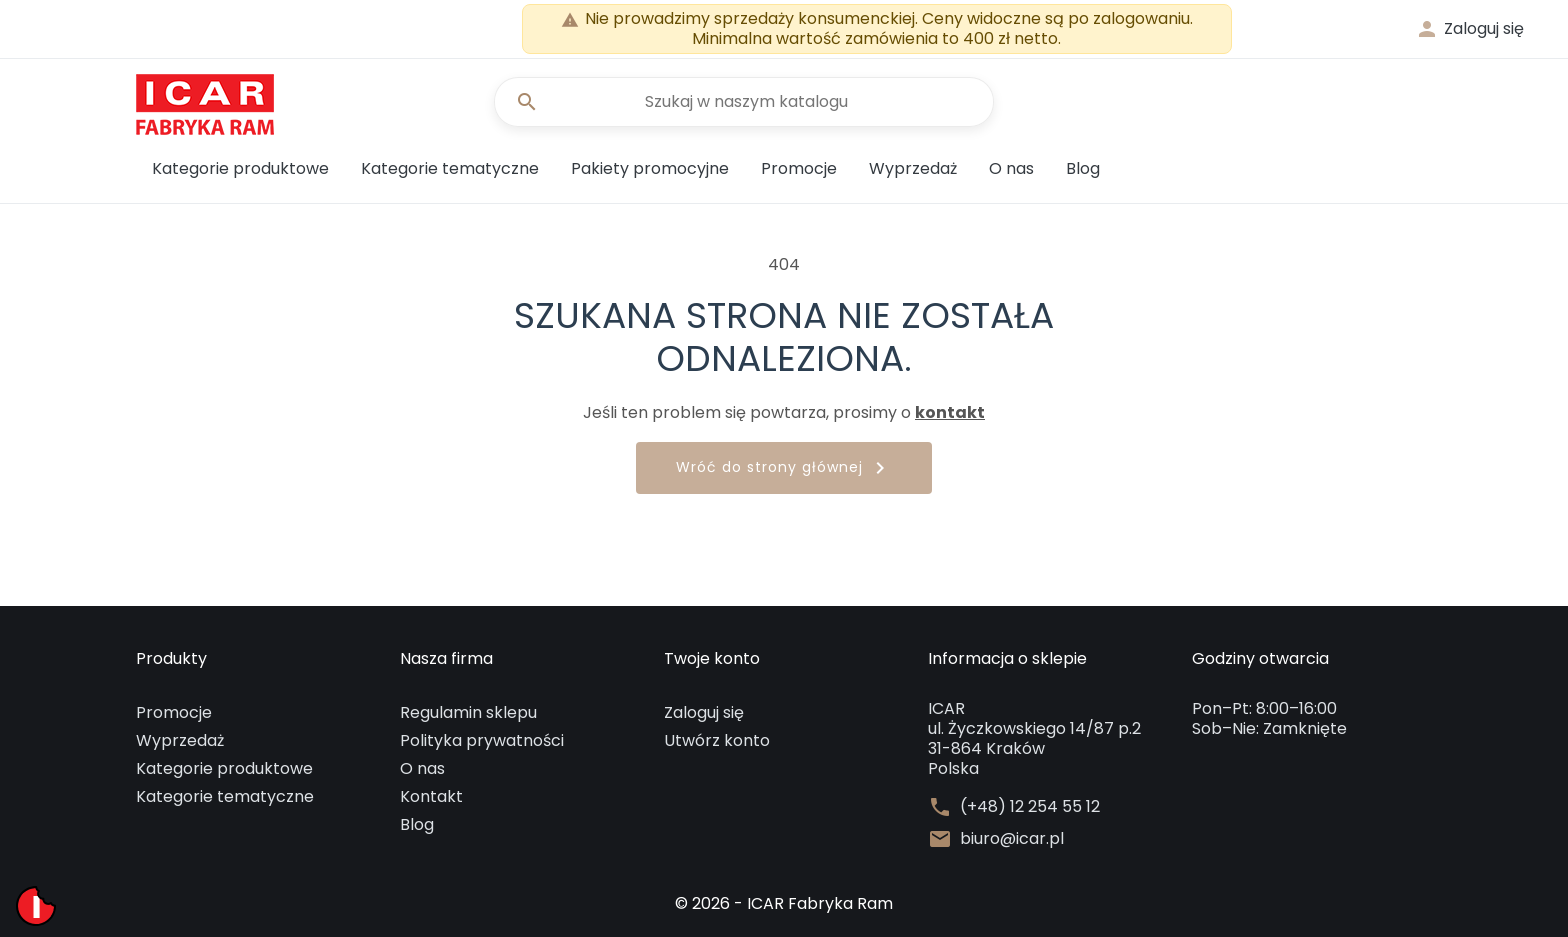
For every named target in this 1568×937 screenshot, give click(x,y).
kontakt (950, 412)
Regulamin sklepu (468, 712)
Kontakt (431, 796)
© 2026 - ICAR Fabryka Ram (784, 903)
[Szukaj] (744, 102)
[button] (1469, 29)
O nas (1011, 168)
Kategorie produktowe (240, 168)
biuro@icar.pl (1012, 839)
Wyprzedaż (913, 168)
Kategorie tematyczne (450, 168)
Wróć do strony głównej (784, 468)
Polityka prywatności (482, 740)
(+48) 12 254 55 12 (1030, 807)
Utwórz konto (717, 740)
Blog (1083, 168)
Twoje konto (712, 658)
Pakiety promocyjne (650, 168)
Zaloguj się (704, 712)
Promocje (799, 168)
